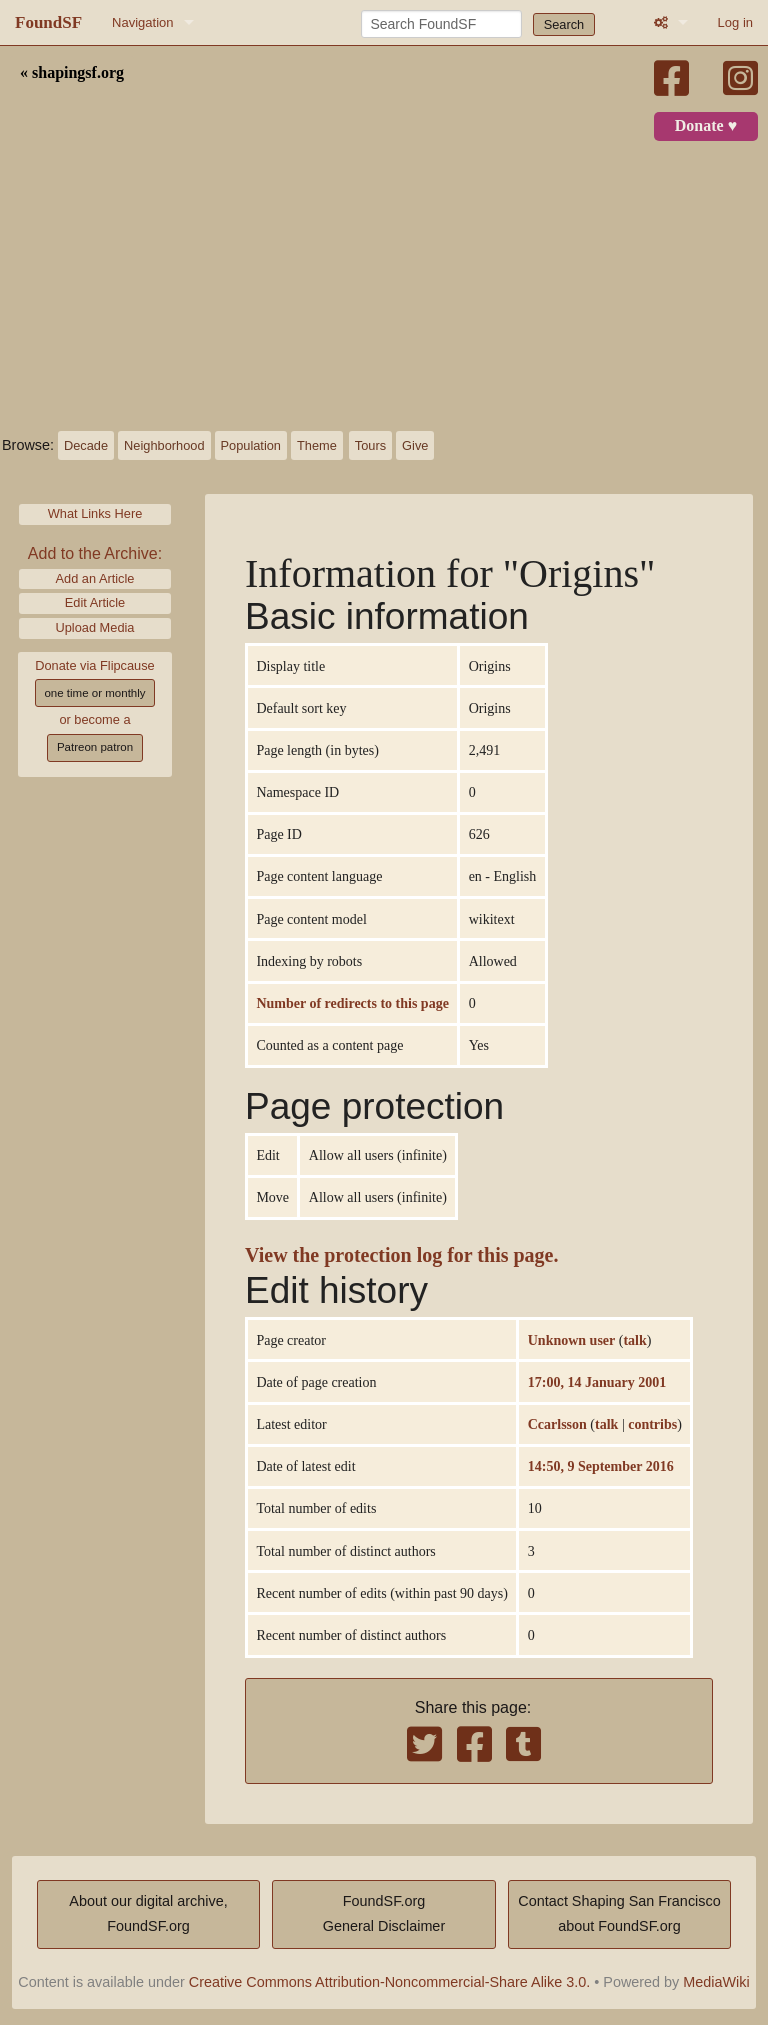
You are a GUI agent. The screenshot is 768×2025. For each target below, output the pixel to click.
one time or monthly (94, 693)
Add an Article (95, 578)
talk (634, 1340)
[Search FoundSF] (441, 24)
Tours (370, 445)
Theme (317, 445)
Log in (735, 22)
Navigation (142, 22)
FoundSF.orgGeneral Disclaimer (384, 1914)
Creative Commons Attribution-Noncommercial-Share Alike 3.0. (390, 1982)
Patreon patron (95, 747)
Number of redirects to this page (352, 1003)
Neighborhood (164, 445)
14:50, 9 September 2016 (601, 1466)
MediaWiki (716, 1982)
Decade (86, 445)
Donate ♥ (706, 126)
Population (251, 445)
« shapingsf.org (72, 73)
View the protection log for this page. (402, 1255)
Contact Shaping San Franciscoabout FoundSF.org (619, 1914)
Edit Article (95, 602)
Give (415, 445)
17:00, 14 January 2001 (597, 1382)
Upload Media (95, 627)
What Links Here (95, 513)
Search (564, 24)
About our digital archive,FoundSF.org (148, 1914)
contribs (652, 1424)
